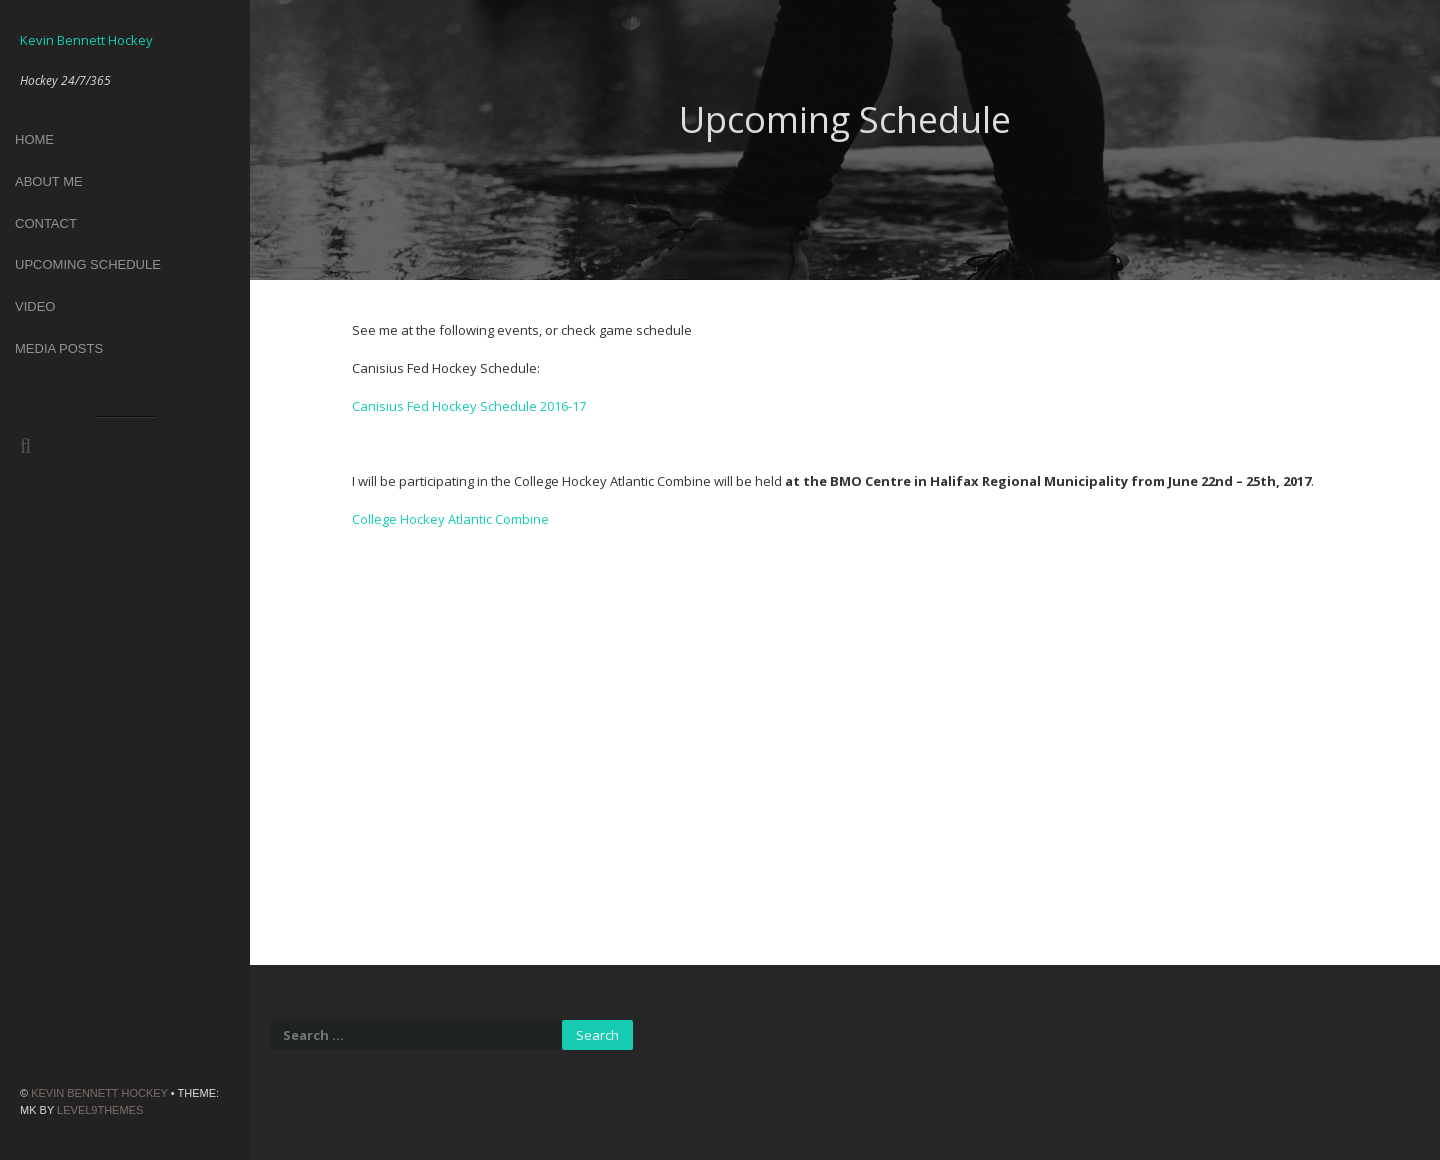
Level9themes (100, 1110)
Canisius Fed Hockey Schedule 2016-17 (469, 406)
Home (34, 139)
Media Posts (59, 348)
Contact (46, 223)
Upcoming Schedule (88, 264)
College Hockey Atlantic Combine (450, 519)
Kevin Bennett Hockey (99, 1093)
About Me (49, 181)
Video (35, 306)
